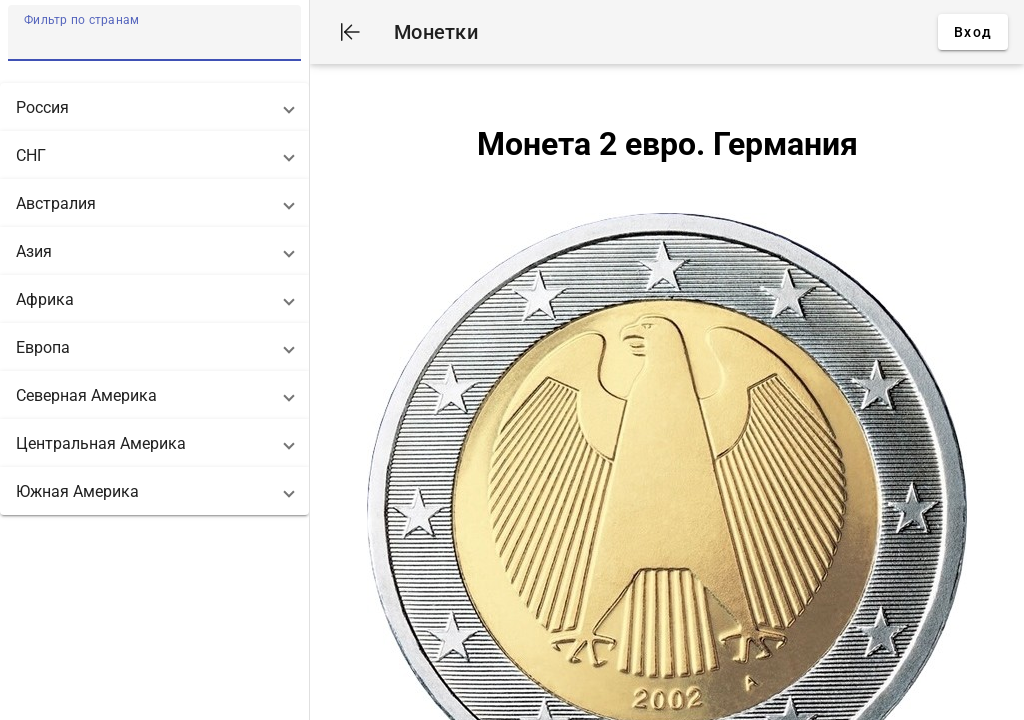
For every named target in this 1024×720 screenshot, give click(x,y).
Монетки (436, 32)
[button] (154, 107)
